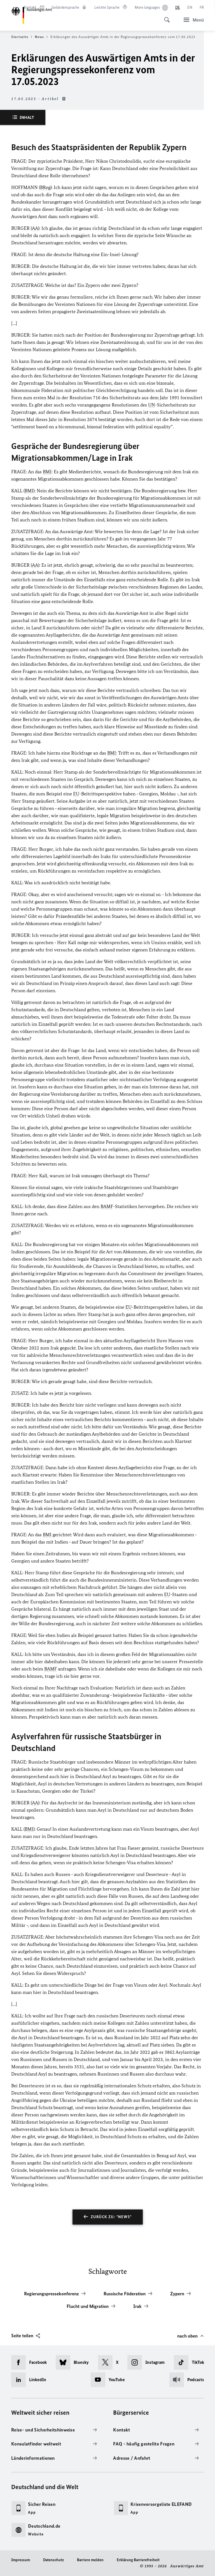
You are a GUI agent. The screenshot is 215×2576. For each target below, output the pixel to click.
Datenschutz (53, 2560)
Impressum (20, 2560)
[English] (189, 7)
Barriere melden (90, 2560)
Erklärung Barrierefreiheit (138, 2560)
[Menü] (192, 19)
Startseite (21, 36)
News (41, 36)
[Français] (202, 7)
